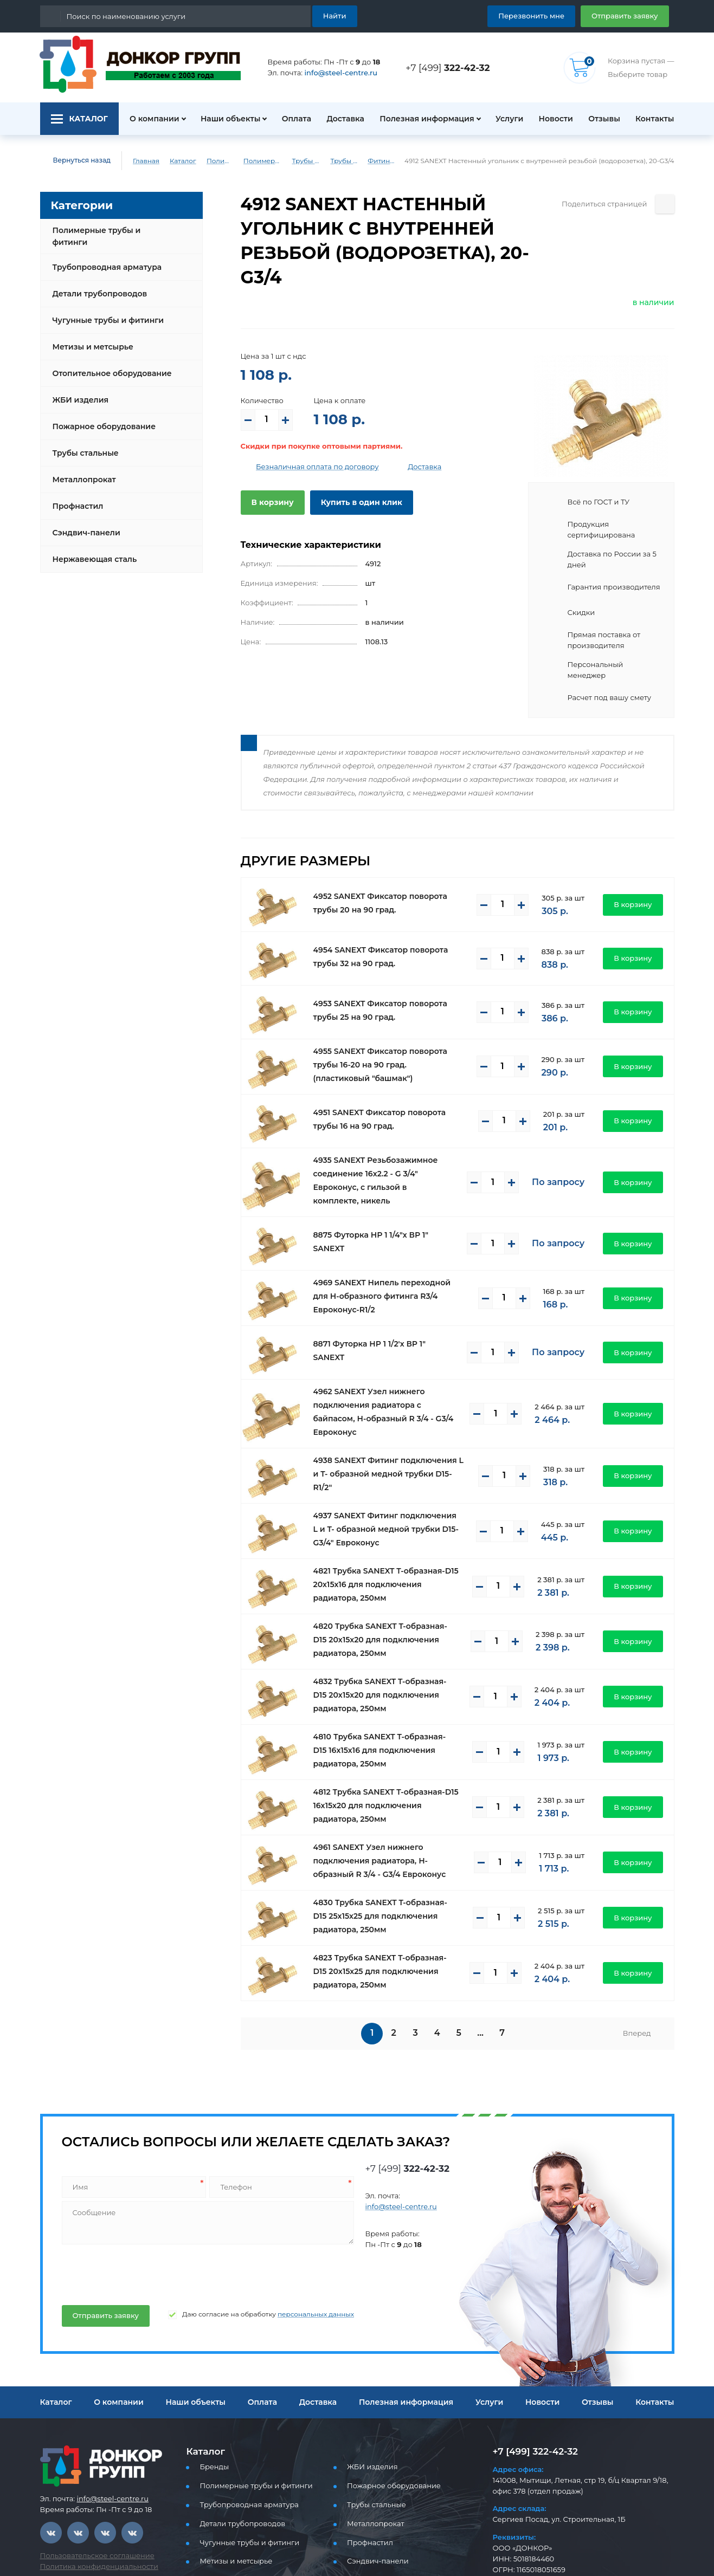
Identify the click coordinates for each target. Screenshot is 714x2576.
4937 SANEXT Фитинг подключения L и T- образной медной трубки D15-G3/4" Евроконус (390, 1469)
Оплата (291, 118)
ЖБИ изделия (78, 391)
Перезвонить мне (544, 15)
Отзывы (603, 118)
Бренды (212, 2406)
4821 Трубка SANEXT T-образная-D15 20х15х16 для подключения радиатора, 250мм (386, 1524)
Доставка (342, 118)
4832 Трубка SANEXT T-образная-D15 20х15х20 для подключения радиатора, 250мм (386, 1635)
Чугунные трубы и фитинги (104, 311)
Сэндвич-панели (84, 524)
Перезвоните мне (531, 2537)
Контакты (656, 118)
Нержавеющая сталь (92, 550)
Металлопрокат (82, 471)
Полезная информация (422, 118)
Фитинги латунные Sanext (407, 161)
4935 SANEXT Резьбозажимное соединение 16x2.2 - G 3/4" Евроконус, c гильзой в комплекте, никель (387, 1143)
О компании (148, 118)
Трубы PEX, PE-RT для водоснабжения (317, 161)
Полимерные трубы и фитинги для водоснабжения (264, 161)
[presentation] (142, 2212)
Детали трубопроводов (96, 285)
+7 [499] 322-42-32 (531, 2391)
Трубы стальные (84, 444)
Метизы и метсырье (90, 338)
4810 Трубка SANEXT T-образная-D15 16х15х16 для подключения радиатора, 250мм (386, 1690)
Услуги (504, 118)
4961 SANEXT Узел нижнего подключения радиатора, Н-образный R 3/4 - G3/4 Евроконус (388, 1800)
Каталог (174, 161)
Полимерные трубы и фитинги (214, 161)
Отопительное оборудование (108, 364)
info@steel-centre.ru (334, 73)
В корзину (270, 478)
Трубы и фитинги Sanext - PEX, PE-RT (365, 161)
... (482, 1972)
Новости (552, 118)
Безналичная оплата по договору (309, 442)
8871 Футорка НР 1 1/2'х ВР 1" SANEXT (384, 1305)
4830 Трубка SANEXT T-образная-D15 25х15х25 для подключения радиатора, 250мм (386, 1855)
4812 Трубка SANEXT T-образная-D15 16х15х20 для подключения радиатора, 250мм (386, 1745)
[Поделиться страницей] (664, 204)
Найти (336, 15)
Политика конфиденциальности (92, 2506)
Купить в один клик (352, 478)
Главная (138, 161)
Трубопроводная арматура (103, 258)
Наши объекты (224, 118)
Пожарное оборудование (100, 417)
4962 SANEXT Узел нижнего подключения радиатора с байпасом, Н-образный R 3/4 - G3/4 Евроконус (388, 1360)
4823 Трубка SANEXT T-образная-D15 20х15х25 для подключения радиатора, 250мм (386, 1910)
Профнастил (76, 497)
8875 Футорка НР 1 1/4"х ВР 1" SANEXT (386, 1198)
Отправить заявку (629, 15)
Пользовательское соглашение (90, 2495)
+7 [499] (450, 67)
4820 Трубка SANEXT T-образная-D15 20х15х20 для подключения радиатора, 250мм (386, 1579)
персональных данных (293, 2254)
